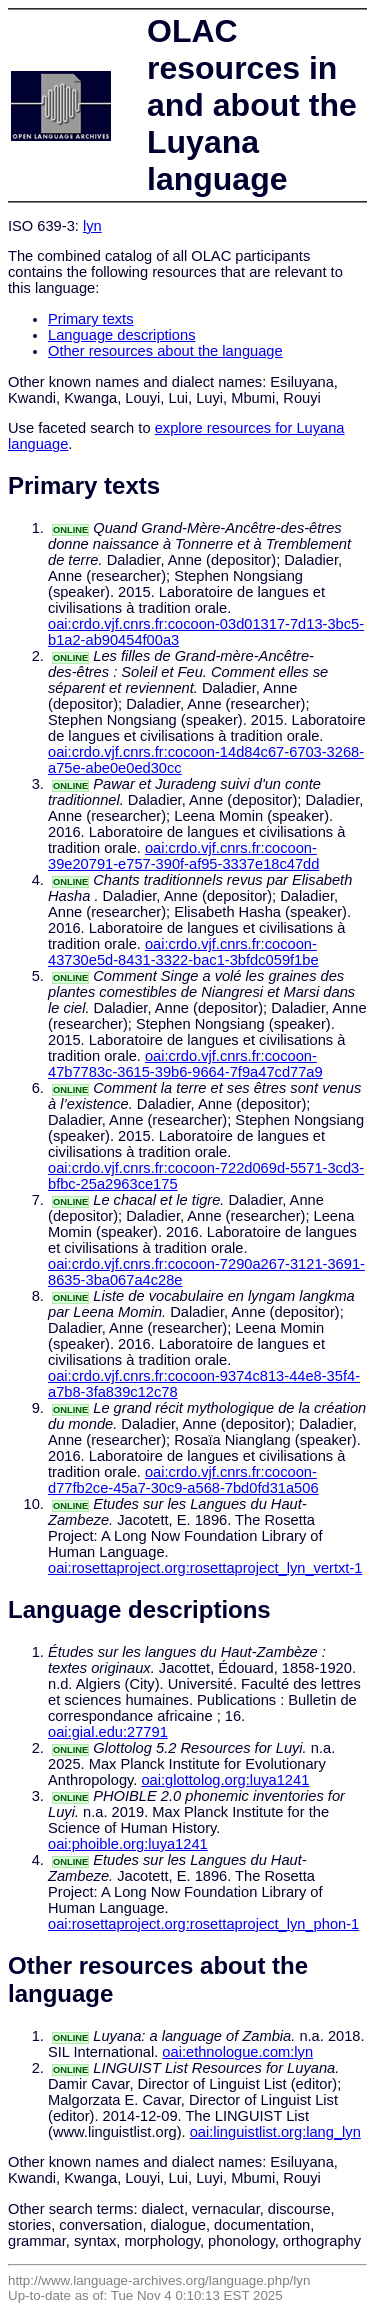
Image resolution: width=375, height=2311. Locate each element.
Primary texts (91, 319)
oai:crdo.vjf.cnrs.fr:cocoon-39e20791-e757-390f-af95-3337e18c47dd (183, 856)
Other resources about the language (165, 351)
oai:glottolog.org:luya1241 (225, 1780)
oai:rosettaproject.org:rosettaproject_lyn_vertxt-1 (205, 1568)
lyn (92, 226)
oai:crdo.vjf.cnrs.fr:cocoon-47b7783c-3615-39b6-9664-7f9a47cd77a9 (185, 1064)
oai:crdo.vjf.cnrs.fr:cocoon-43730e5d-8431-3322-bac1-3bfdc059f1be (183, 952)
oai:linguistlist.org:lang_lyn (275, 2132)
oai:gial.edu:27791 (108, 1732)
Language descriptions (122, 335)
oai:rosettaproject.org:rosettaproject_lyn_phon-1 (203, 1924)
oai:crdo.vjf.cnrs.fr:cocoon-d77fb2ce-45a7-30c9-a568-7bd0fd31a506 (183, 1480)
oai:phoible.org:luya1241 (128, 1844)
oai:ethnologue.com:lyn (237, 2052)
